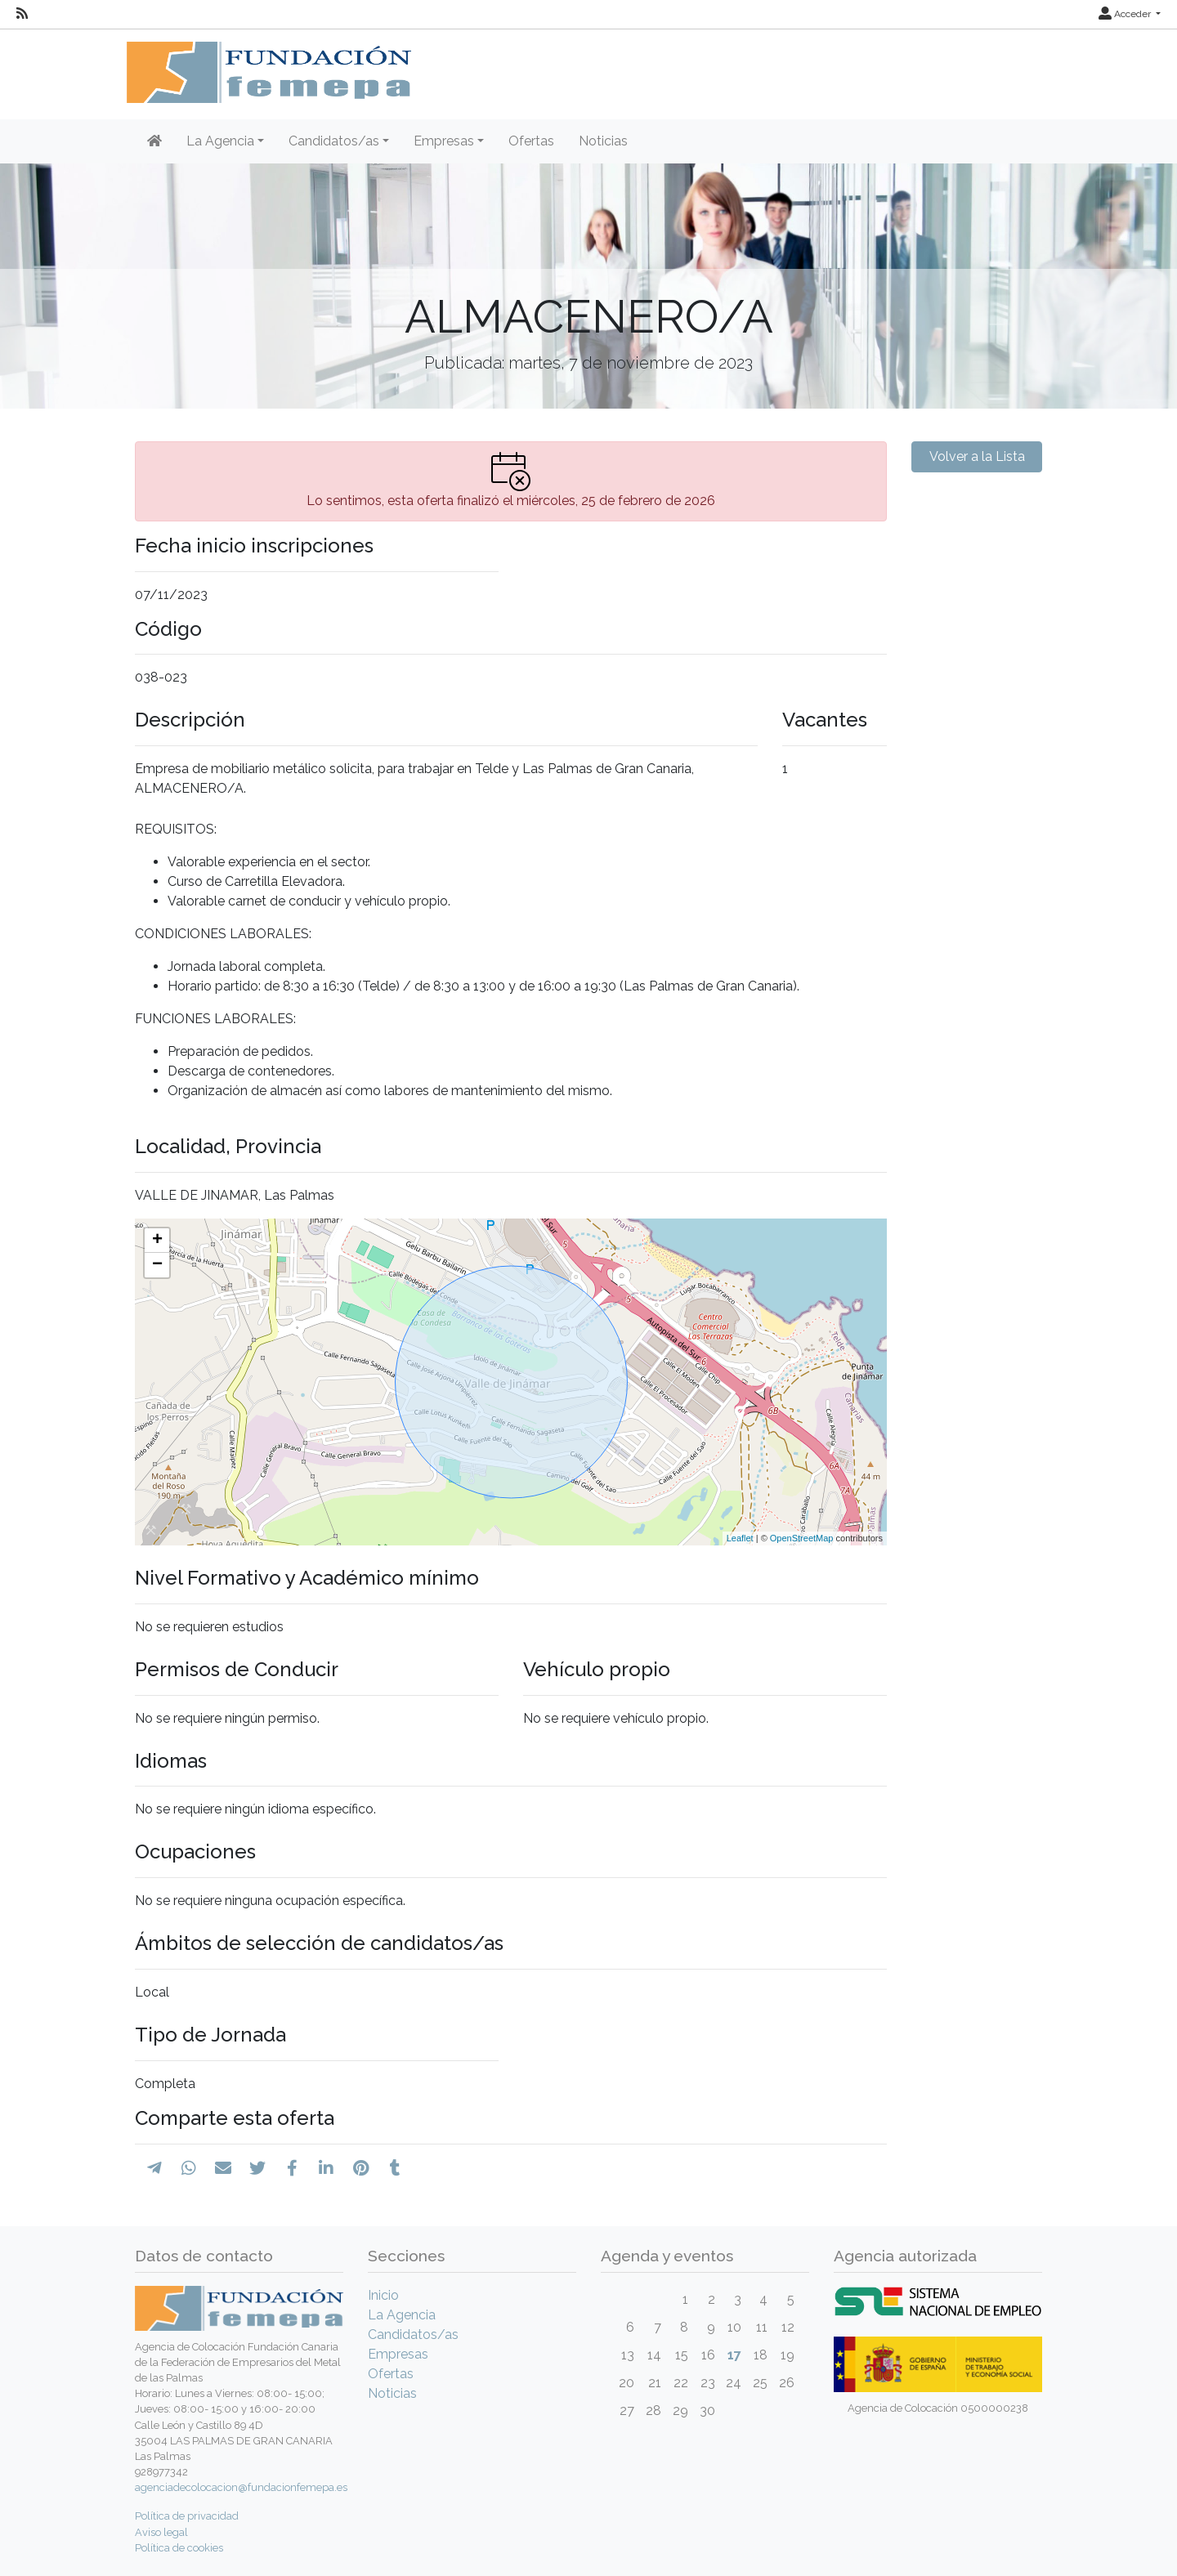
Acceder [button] (1126, 14)
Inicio (383, 2295)
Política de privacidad (187, 2516)
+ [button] (157, 1240)
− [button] (157, 1265)
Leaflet (740, 1538)
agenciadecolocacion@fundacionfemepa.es (241, 2487)
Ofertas (531, 141)
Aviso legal (161, 2532)
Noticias (603, 141)
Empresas (398, 2354)
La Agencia (402, 2315)
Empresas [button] (444, 141)
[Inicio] (154, 141)
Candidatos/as (413, 2334)
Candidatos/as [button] (334, 141)
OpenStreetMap (802, 1538)
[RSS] (22, 14)
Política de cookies (179, 2548)
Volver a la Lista (977, 456)
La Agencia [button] (220, 141)
